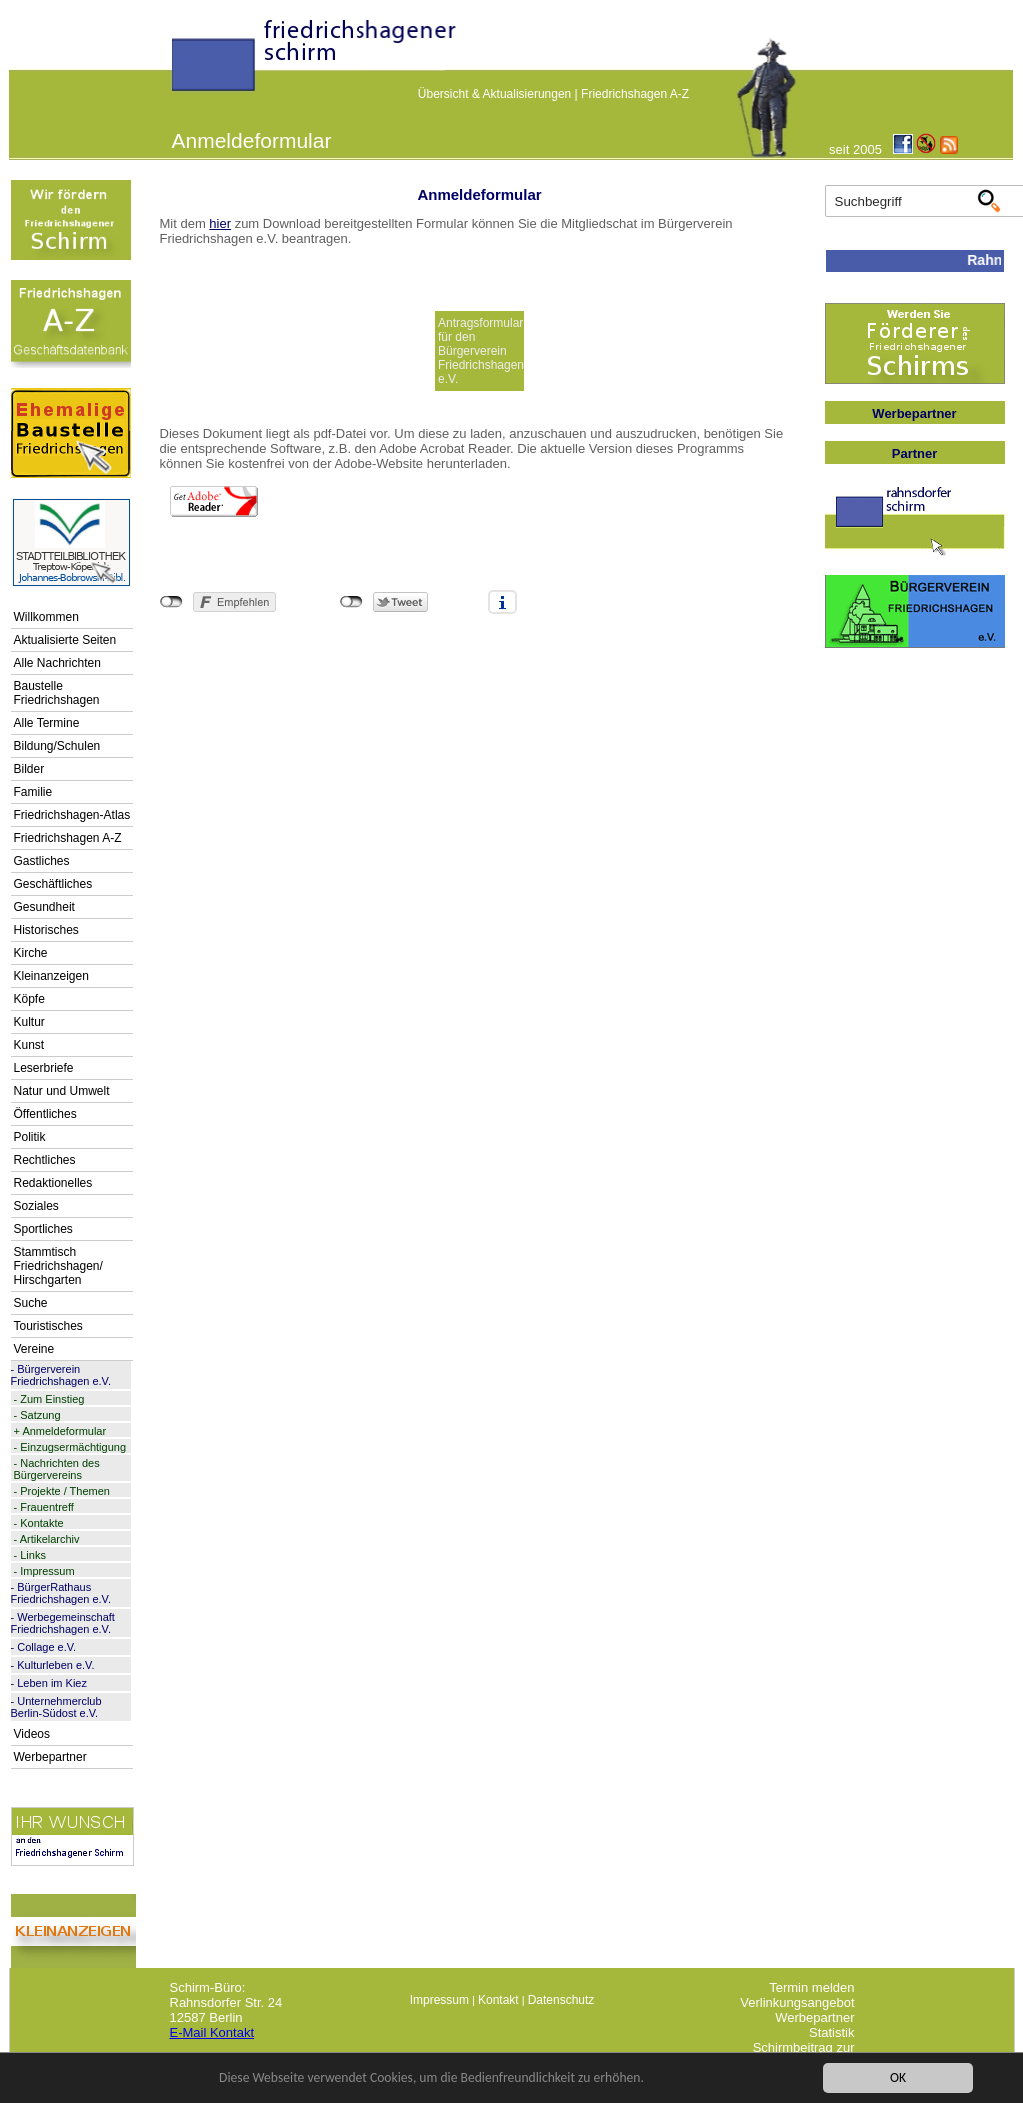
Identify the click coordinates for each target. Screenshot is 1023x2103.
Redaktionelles (53, 1183)
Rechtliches (45, 1160)
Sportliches (43, 1229)
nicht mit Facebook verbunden (171, 602)
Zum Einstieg (52, 1399)
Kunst (29, 1045)
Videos (32, 1734)
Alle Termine (47, 723)
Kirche (31, 953)
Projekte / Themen (65, 1491)
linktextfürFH (184, 62)
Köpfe (29, 999)
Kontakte (41, 1523)
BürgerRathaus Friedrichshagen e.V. (61, 1593)
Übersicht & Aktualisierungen (494, 94)
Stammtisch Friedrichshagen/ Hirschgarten (58, 1266)
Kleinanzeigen (51, 976)
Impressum (47, 1571)
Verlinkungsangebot (797, 2002)
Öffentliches (45, 1114)
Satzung (40, 1415)
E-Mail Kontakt (212, 2032)
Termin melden (811, 1987)
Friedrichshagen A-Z (635, 94)
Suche (31, 1303)
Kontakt (498, 2000)
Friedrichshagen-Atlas (72, 815)
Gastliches (42, 861)
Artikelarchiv (50, 1539)
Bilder (29, 769)
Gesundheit (44, 907)
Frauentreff (47, 1507)
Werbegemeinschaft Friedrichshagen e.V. (63, 1623)
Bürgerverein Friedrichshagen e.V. (61, 1375)
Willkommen (46, 617)
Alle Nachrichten (57, 663)
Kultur (29, 1022)
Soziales (36, 1206)
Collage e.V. (46, 1647)
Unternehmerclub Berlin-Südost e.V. (56, 1707)
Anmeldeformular (64, 1431)
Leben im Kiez (52, 1683)
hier (220, 223)
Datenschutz (561, 2000)
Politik (30, 1137)
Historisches (46, 930)
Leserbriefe (44, 1068)
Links (33, 1555)
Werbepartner (50, 1757)
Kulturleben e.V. (55, 1665)
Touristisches (48, 1326)
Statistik (832, 2032)
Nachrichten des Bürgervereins (57, 1469)
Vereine (34, 1349)
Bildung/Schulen (57, 746)
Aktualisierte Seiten (65, 640)
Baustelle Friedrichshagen (57, 693)
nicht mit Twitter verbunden (351, 602)
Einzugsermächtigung (73, 1447)
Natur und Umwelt (62, 1091)
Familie (33, 792)
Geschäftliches (53, 884)
